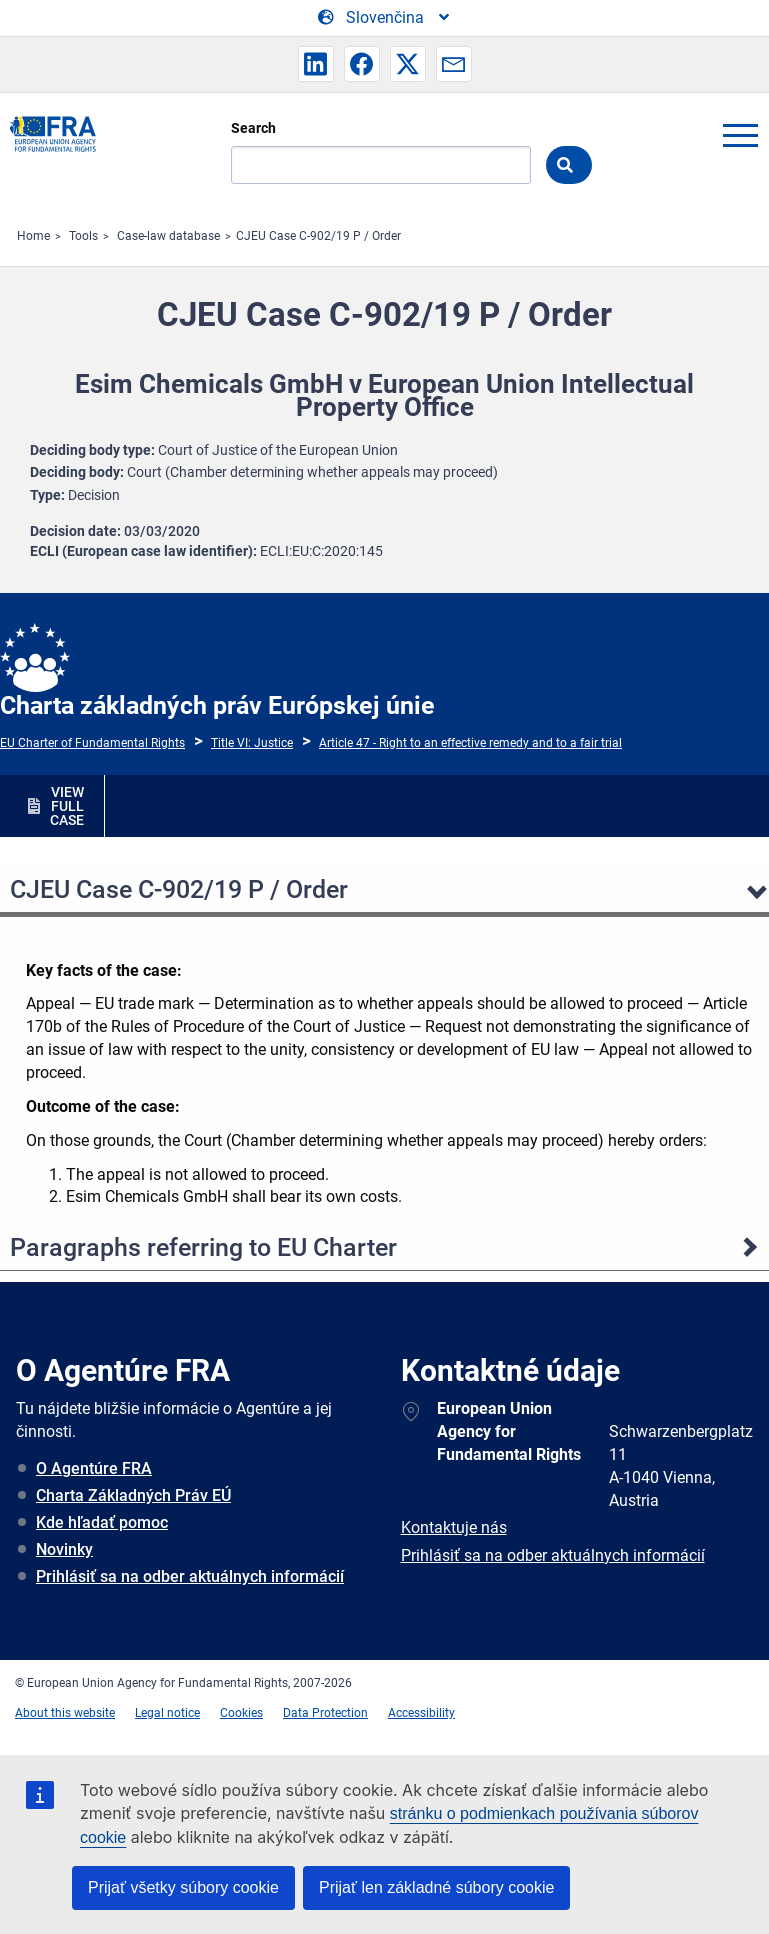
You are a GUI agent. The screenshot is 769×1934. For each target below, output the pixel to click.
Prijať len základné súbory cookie (436, 1887)
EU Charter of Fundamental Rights (92, 743)
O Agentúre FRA (94, 1468)
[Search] (381, 165)
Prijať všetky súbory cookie (183, 1887)
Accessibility (421, 1713)
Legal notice (167, 1713)
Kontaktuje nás (454, 1527)
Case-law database (168, 236)
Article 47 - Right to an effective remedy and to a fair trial (470, 743)
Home (33, 236)
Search (253, 128)
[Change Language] (385, 18)
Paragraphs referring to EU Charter (203, 1247)
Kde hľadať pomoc (102, 1522)
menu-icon (740, 135)
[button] (316, 64)
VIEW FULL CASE (67, 806)
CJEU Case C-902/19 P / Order (318, 236)
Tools (83, 236)
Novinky (64, 1549)
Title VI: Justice (252, 743)
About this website (65, 1713)
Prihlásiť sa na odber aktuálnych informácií (190, 1576)
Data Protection (325, 1713)
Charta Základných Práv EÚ (133, 1495)
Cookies (241, 1713)
